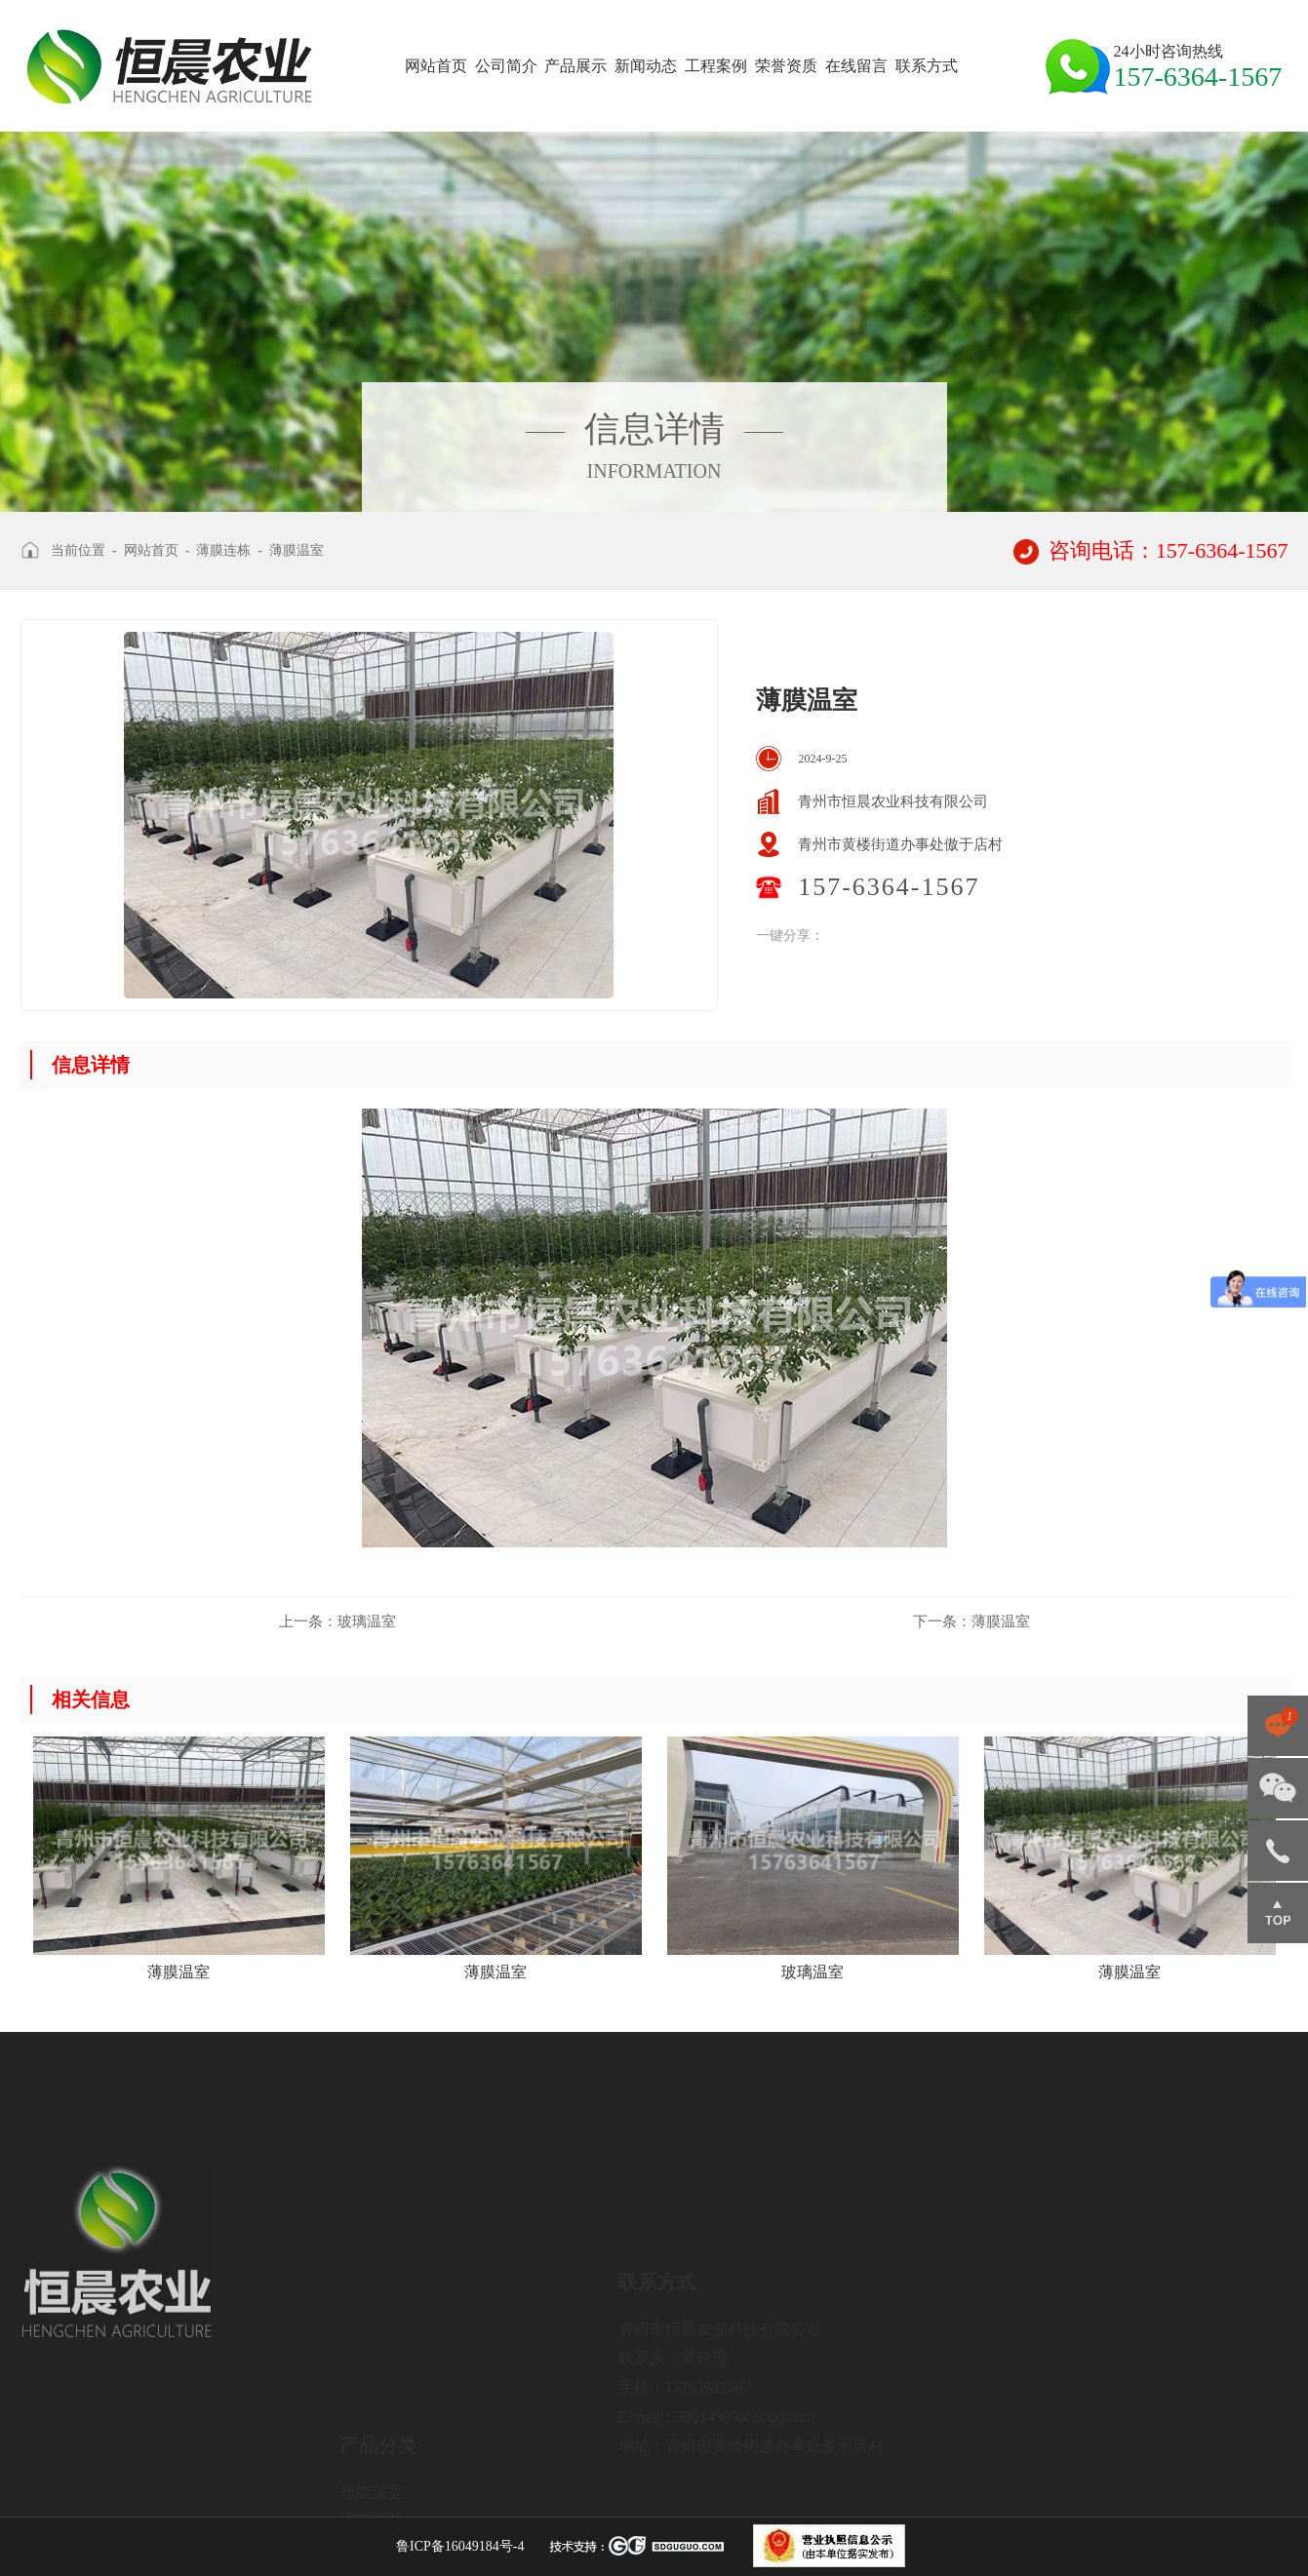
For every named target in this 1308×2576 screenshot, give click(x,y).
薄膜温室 (296, 550)
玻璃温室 (337, 1621)
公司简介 (506, 66)
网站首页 (436, 66)
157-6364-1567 (1278, 1850)
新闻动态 (645, 66)
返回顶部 (1278, 1913)
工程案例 (716, 66)
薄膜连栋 (223, 550)
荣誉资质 (786, 66)
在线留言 (856, 66)
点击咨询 (1278, 1726)
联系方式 (926, 66)
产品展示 (575, 66)
